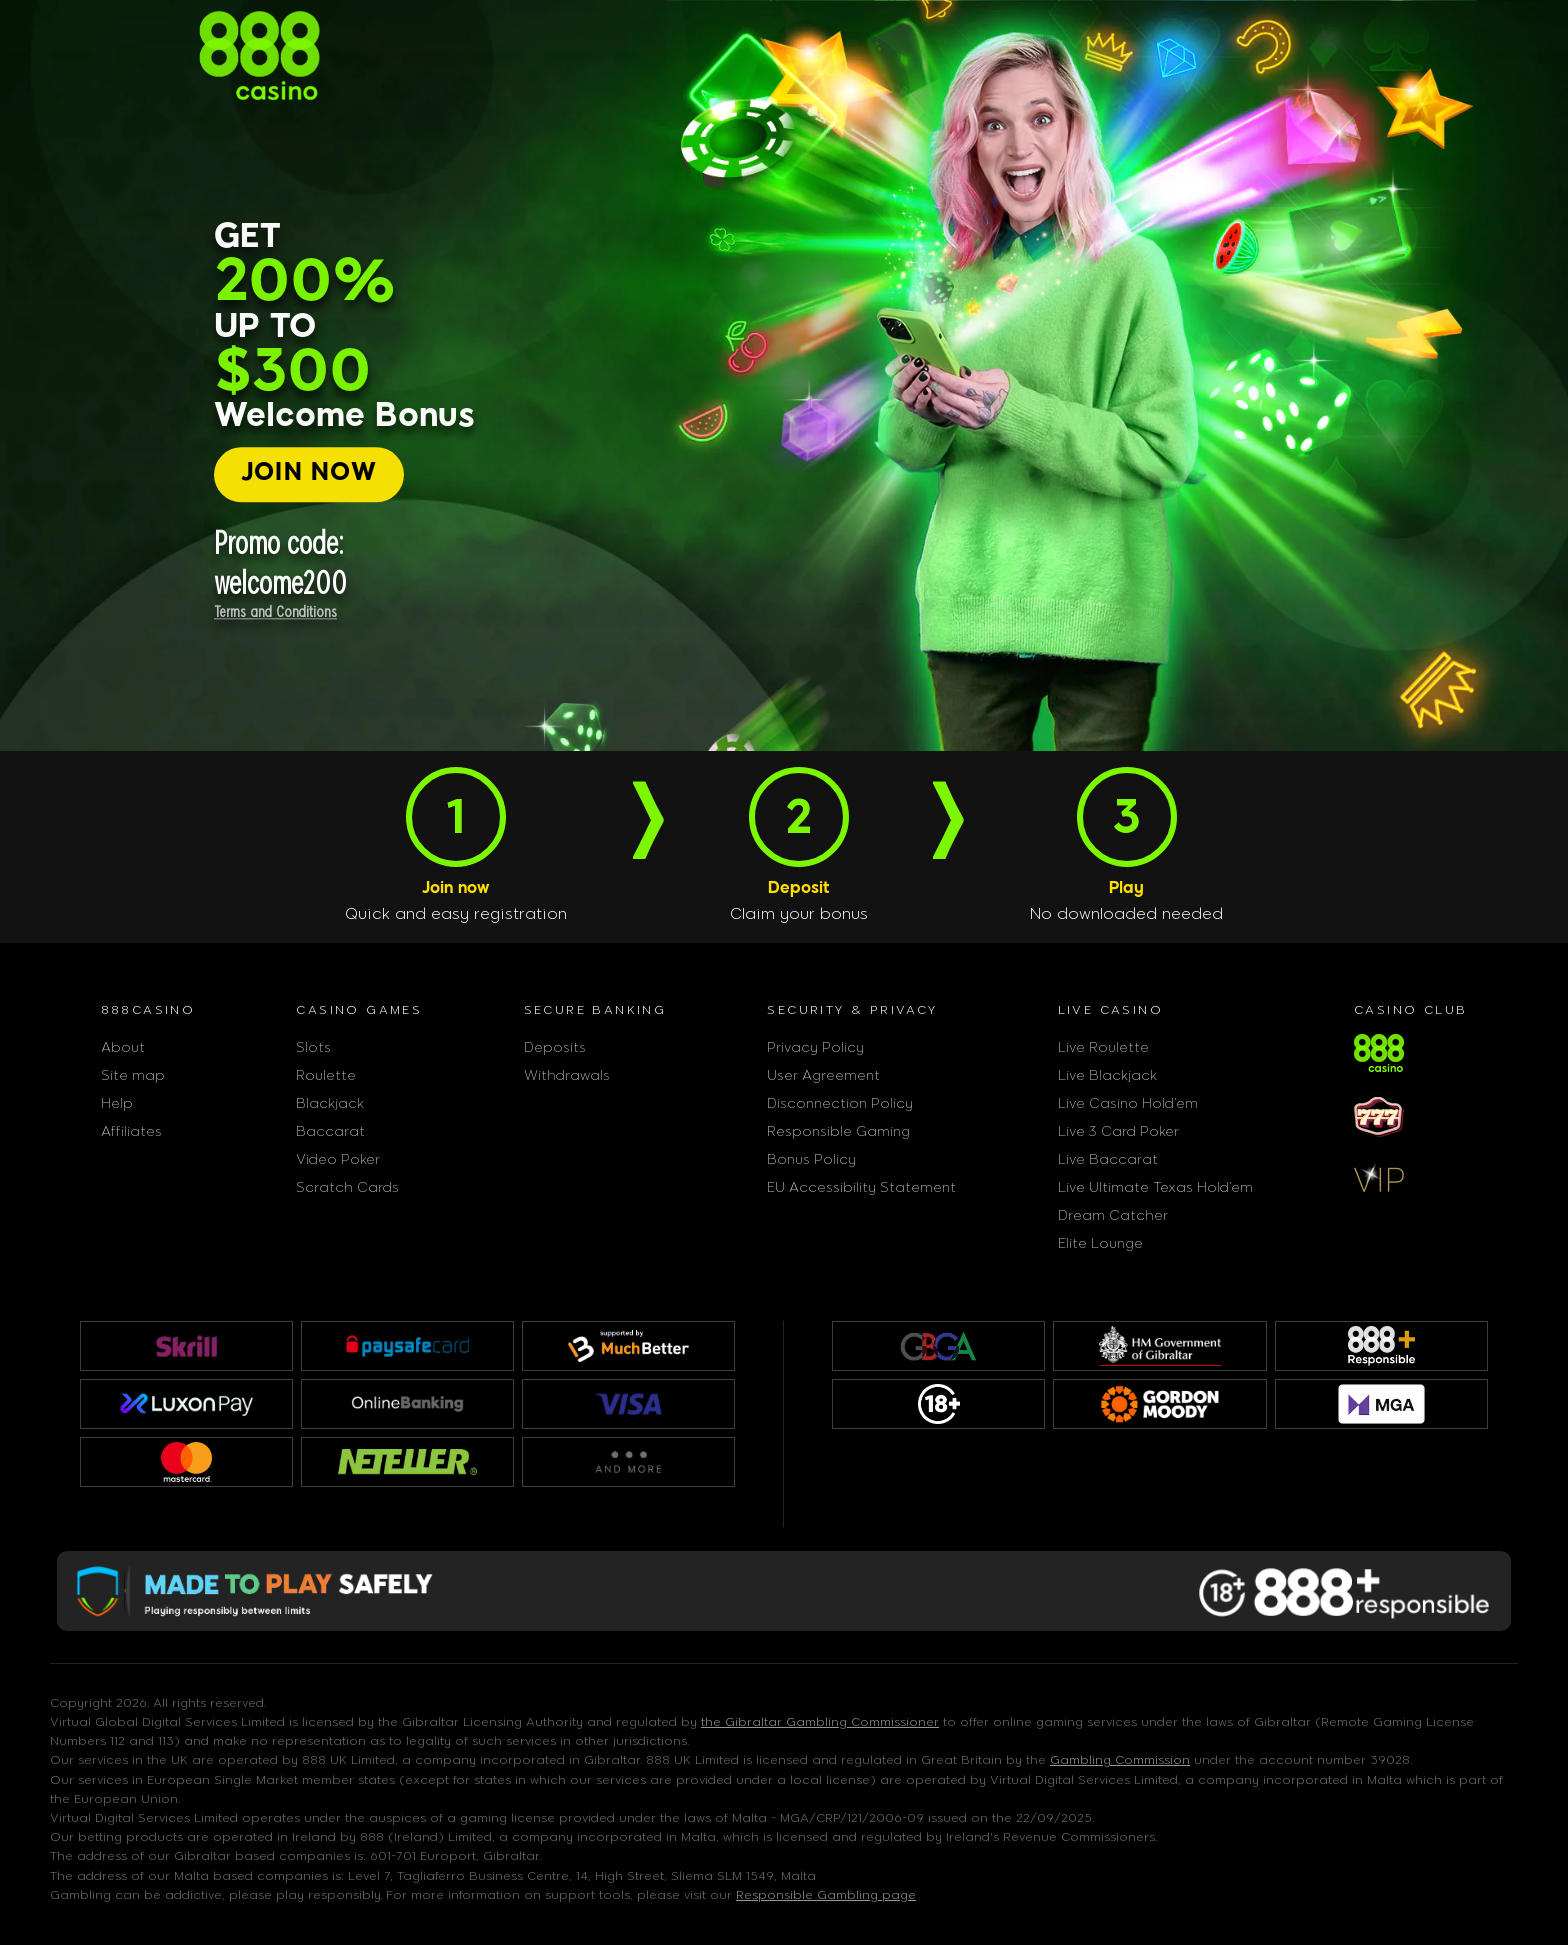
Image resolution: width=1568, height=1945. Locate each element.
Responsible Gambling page (826, 1895)
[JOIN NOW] (310, 474)
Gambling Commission (1120, 1760)
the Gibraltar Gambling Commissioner (820, 1722)
